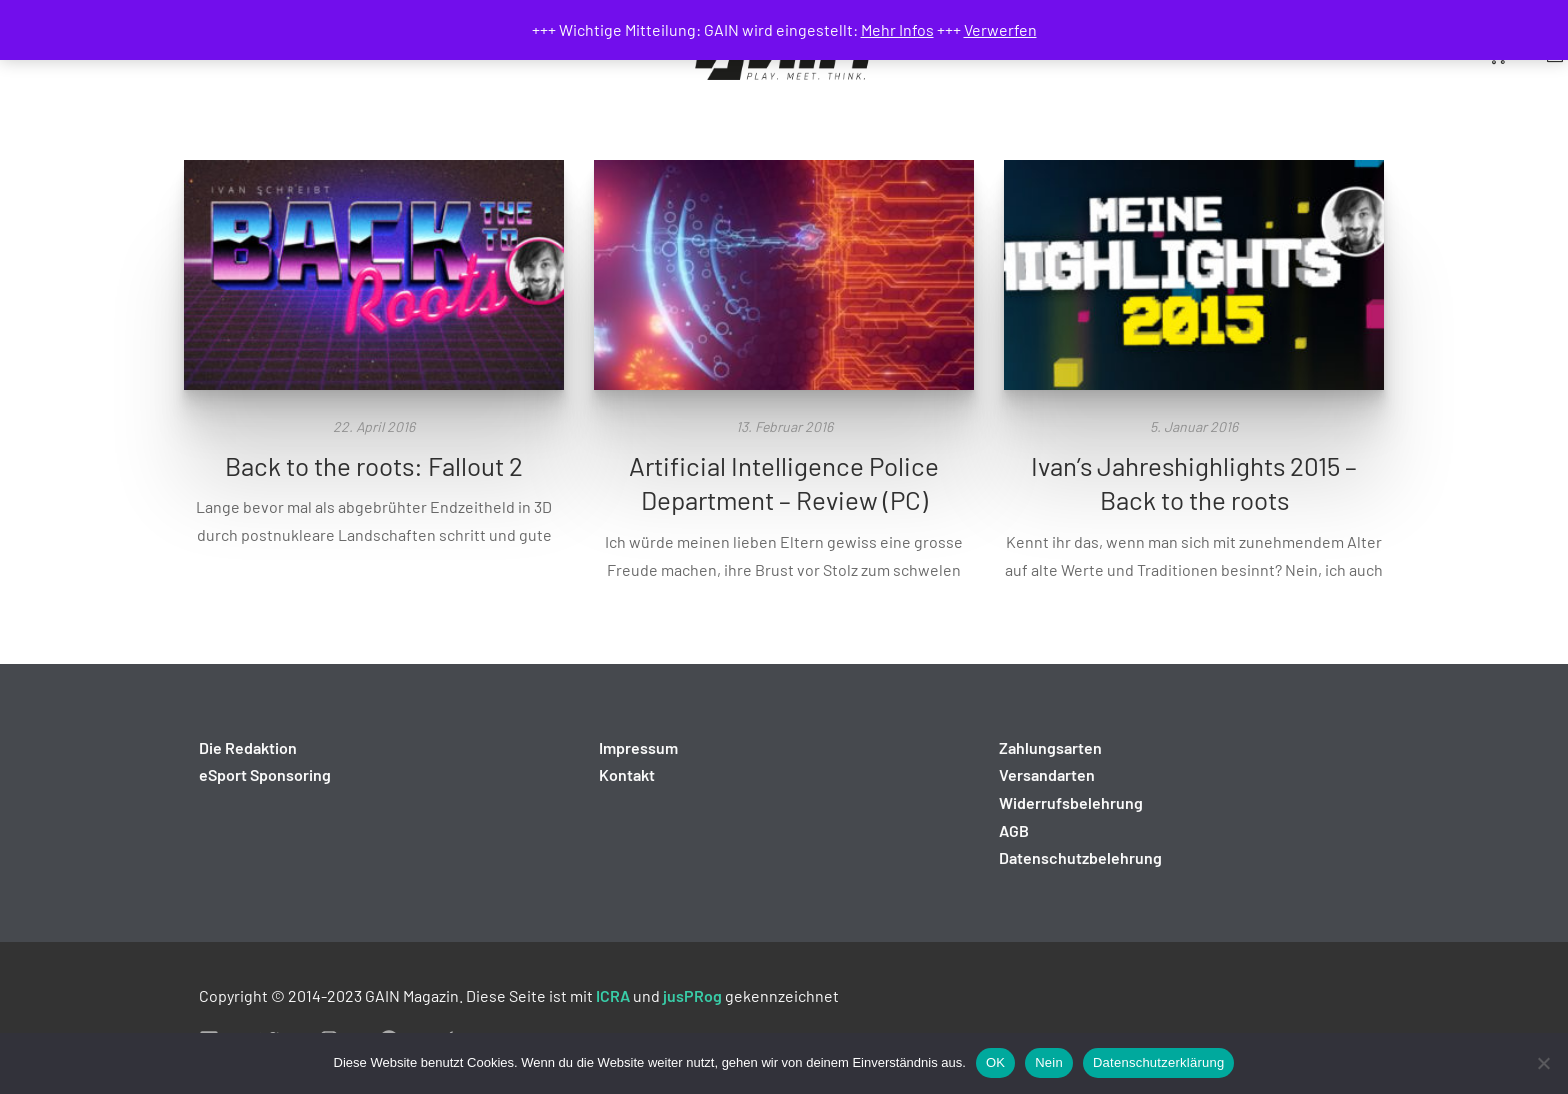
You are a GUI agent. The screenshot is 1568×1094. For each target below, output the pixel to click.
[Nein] (1543, 1063)
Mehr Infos (897, 29)
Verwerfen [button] (1000, 29)
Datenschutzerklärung (1158, 1062)
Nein (1049, 1062)
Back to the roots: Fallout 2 (374, 465)
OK (995, 1062)
